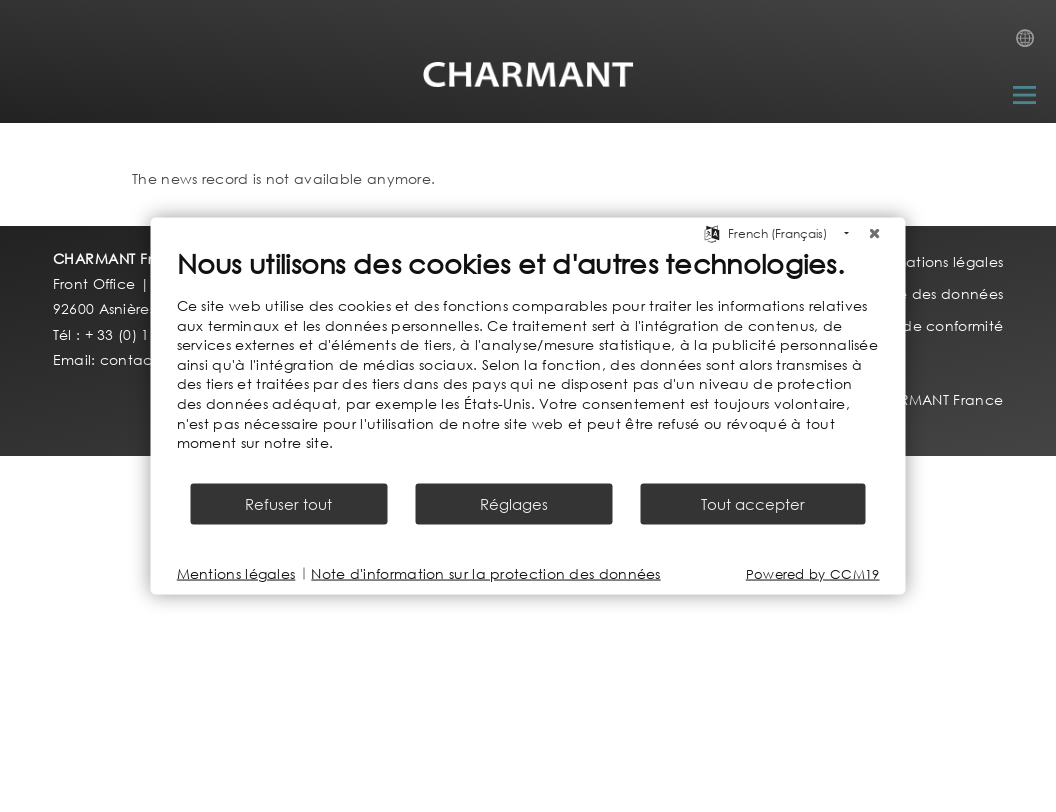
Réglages (514, 503)
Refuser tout (288, 503)
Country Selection (1031, 44)
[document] (528, 364)
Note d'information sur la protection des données (485, 573)
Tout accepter (753, 503)
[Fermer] (875, 234)
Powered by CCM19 (813, 573)
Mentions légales (236, 573)
